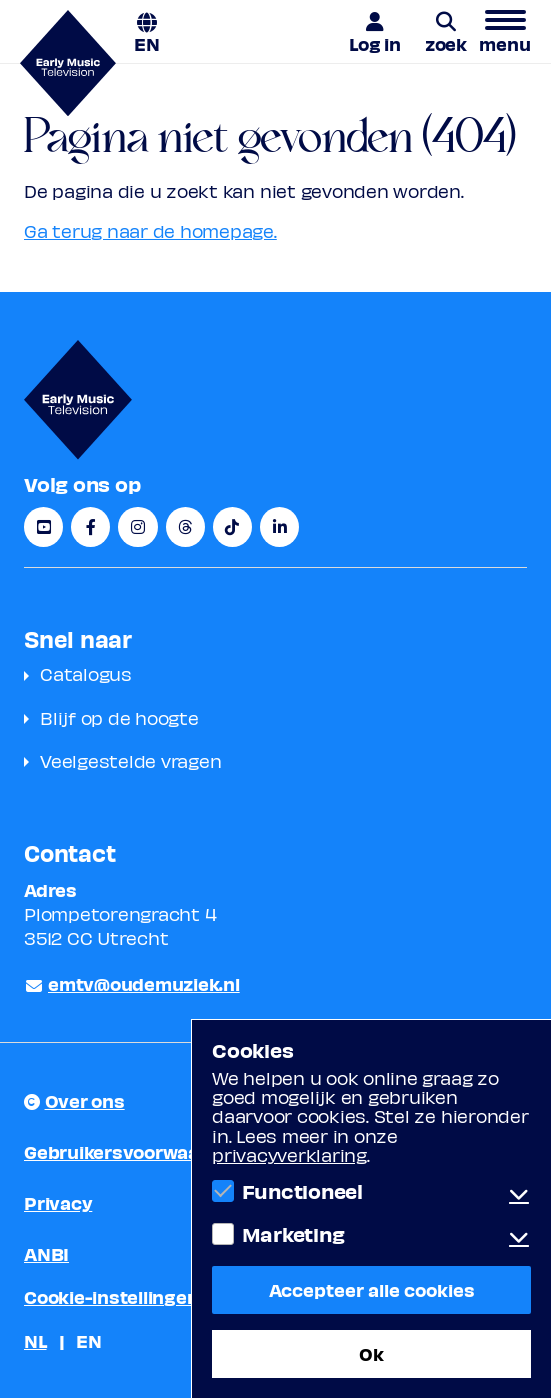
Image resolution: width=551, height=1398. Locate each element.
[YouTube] (43, 527)
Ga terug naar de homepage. (150, 230)
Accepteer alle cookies (372, 1289)
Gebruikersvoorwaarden (132, 1151)
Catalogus (86, 673)
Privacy (58, 1202)
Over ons (85, 1100)
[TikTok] (232, 527)
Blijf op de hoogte (119, 717)
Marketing (293, 1234)
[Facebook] (90, 527)
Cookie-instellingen (111, 1296)
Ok (371, 1353)
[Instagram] (137, 527)
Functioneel (302, 1191)
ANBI (46, 1253)
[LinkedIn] (279, 527)
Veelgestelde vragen (130, 760)
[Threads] (185, 527)
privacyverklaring (289, 1154)
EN (147, 42)
